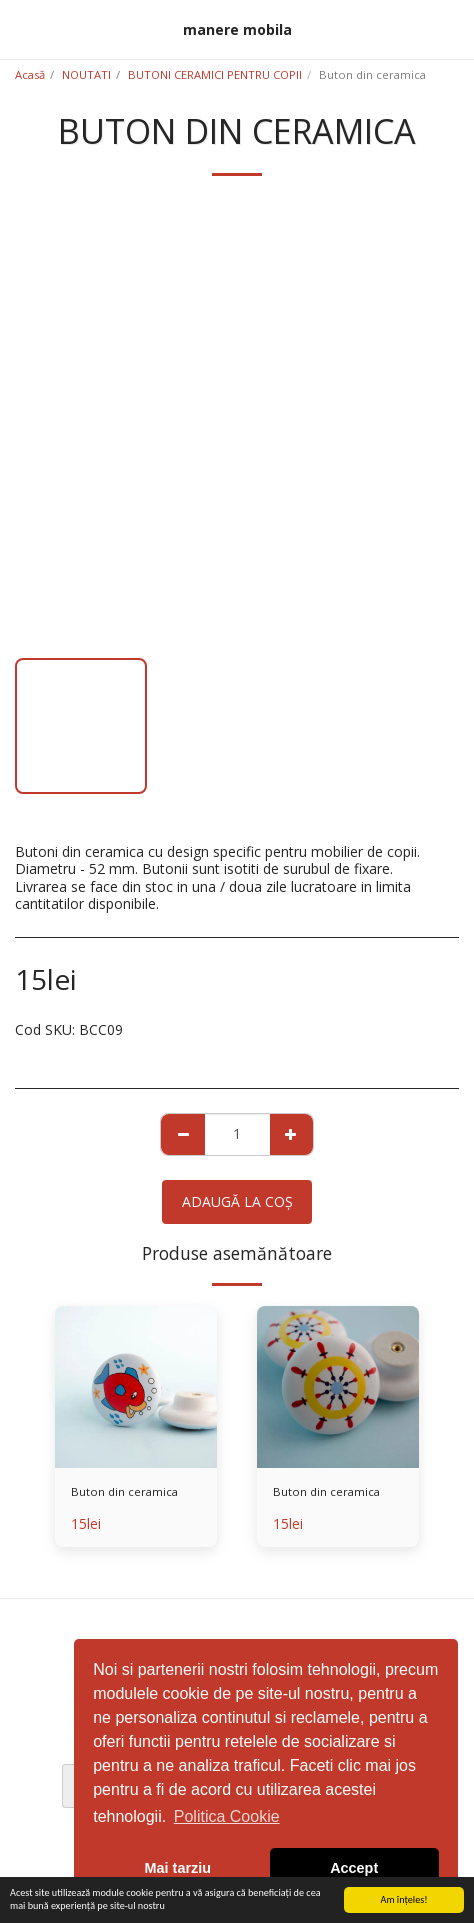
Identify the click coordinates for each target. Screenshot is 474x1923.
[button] (22, 28)
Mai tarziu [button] (178, 1868)
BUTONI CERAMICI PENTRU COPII (215, 74)
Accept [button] (354, 1868)
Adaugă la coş (237, 1201)
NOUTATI (86, 74)
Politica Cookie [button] (227, 1816)
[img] (136, 1387)
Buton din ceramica (124, 1491)
